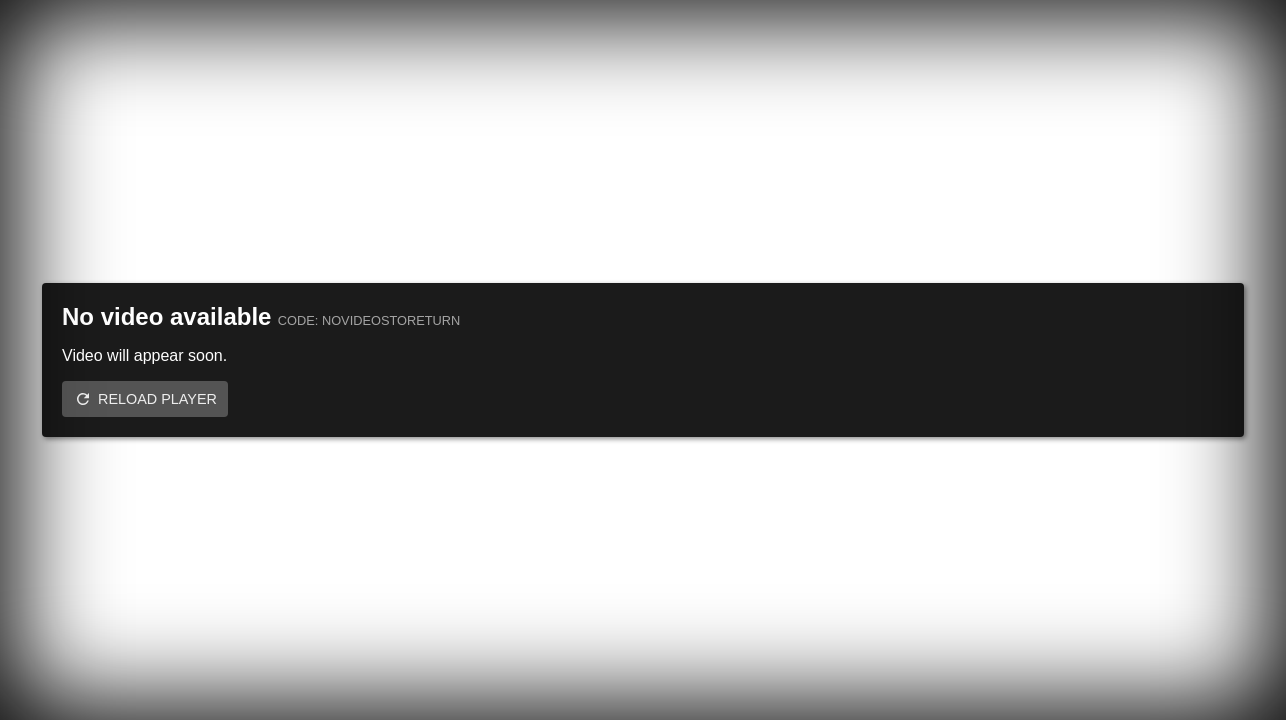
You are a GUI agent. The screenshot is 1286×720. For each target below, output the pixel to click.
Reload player (157, 399)
